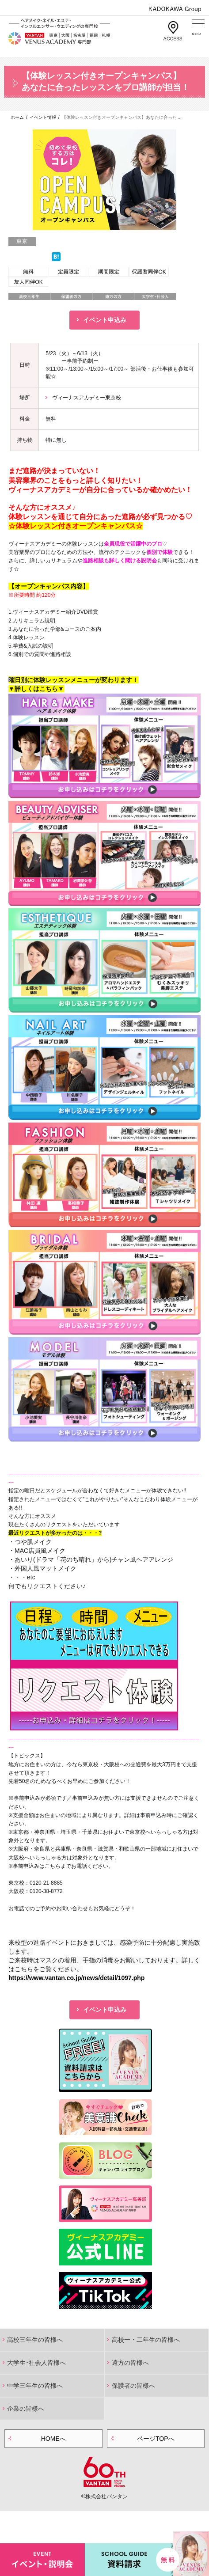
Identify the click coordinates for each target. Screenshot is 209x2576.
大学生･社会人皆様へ (36, 2362)
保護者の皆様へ (133, 2385)
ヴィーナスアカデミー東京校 (86, 398)
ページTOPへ (156, 2438)
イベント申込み (104, 319)
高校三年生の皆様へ (35, 2339)
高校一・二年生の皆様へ (146, 2339)
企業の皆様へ (25, 2408)
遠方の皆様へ (130, 2362)
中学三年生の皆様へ (35, 2385)
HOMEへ (53, 2438)
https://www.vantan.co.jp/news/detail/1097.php (76, 1977)
